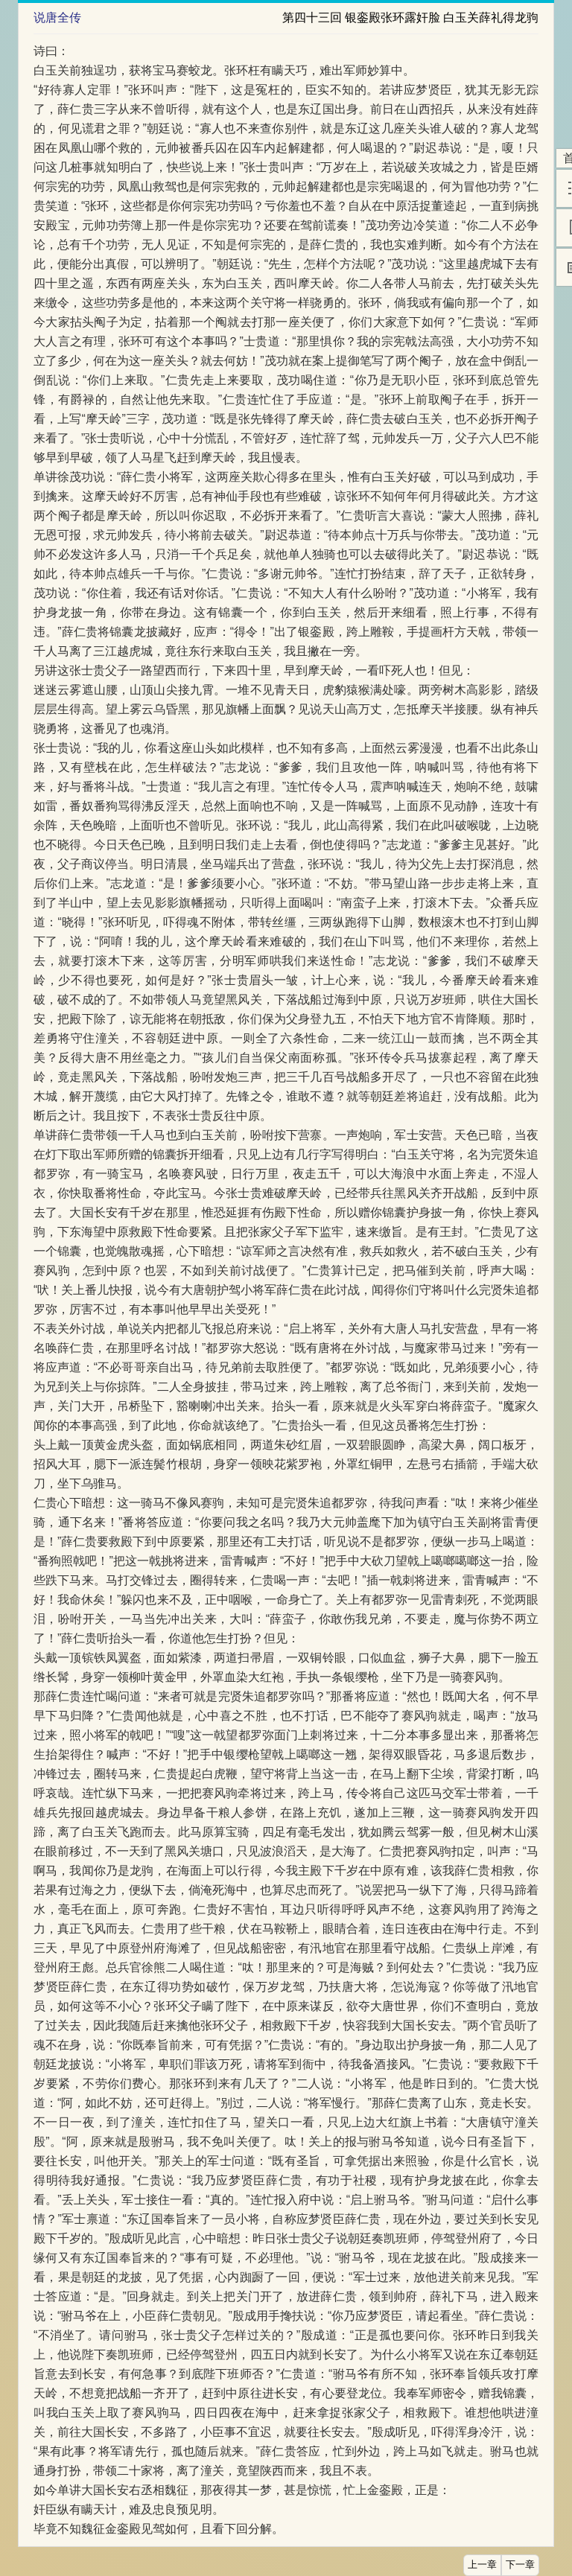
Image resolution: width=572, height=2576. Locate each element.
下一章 (520, 2565)
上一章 (482, 2565)
